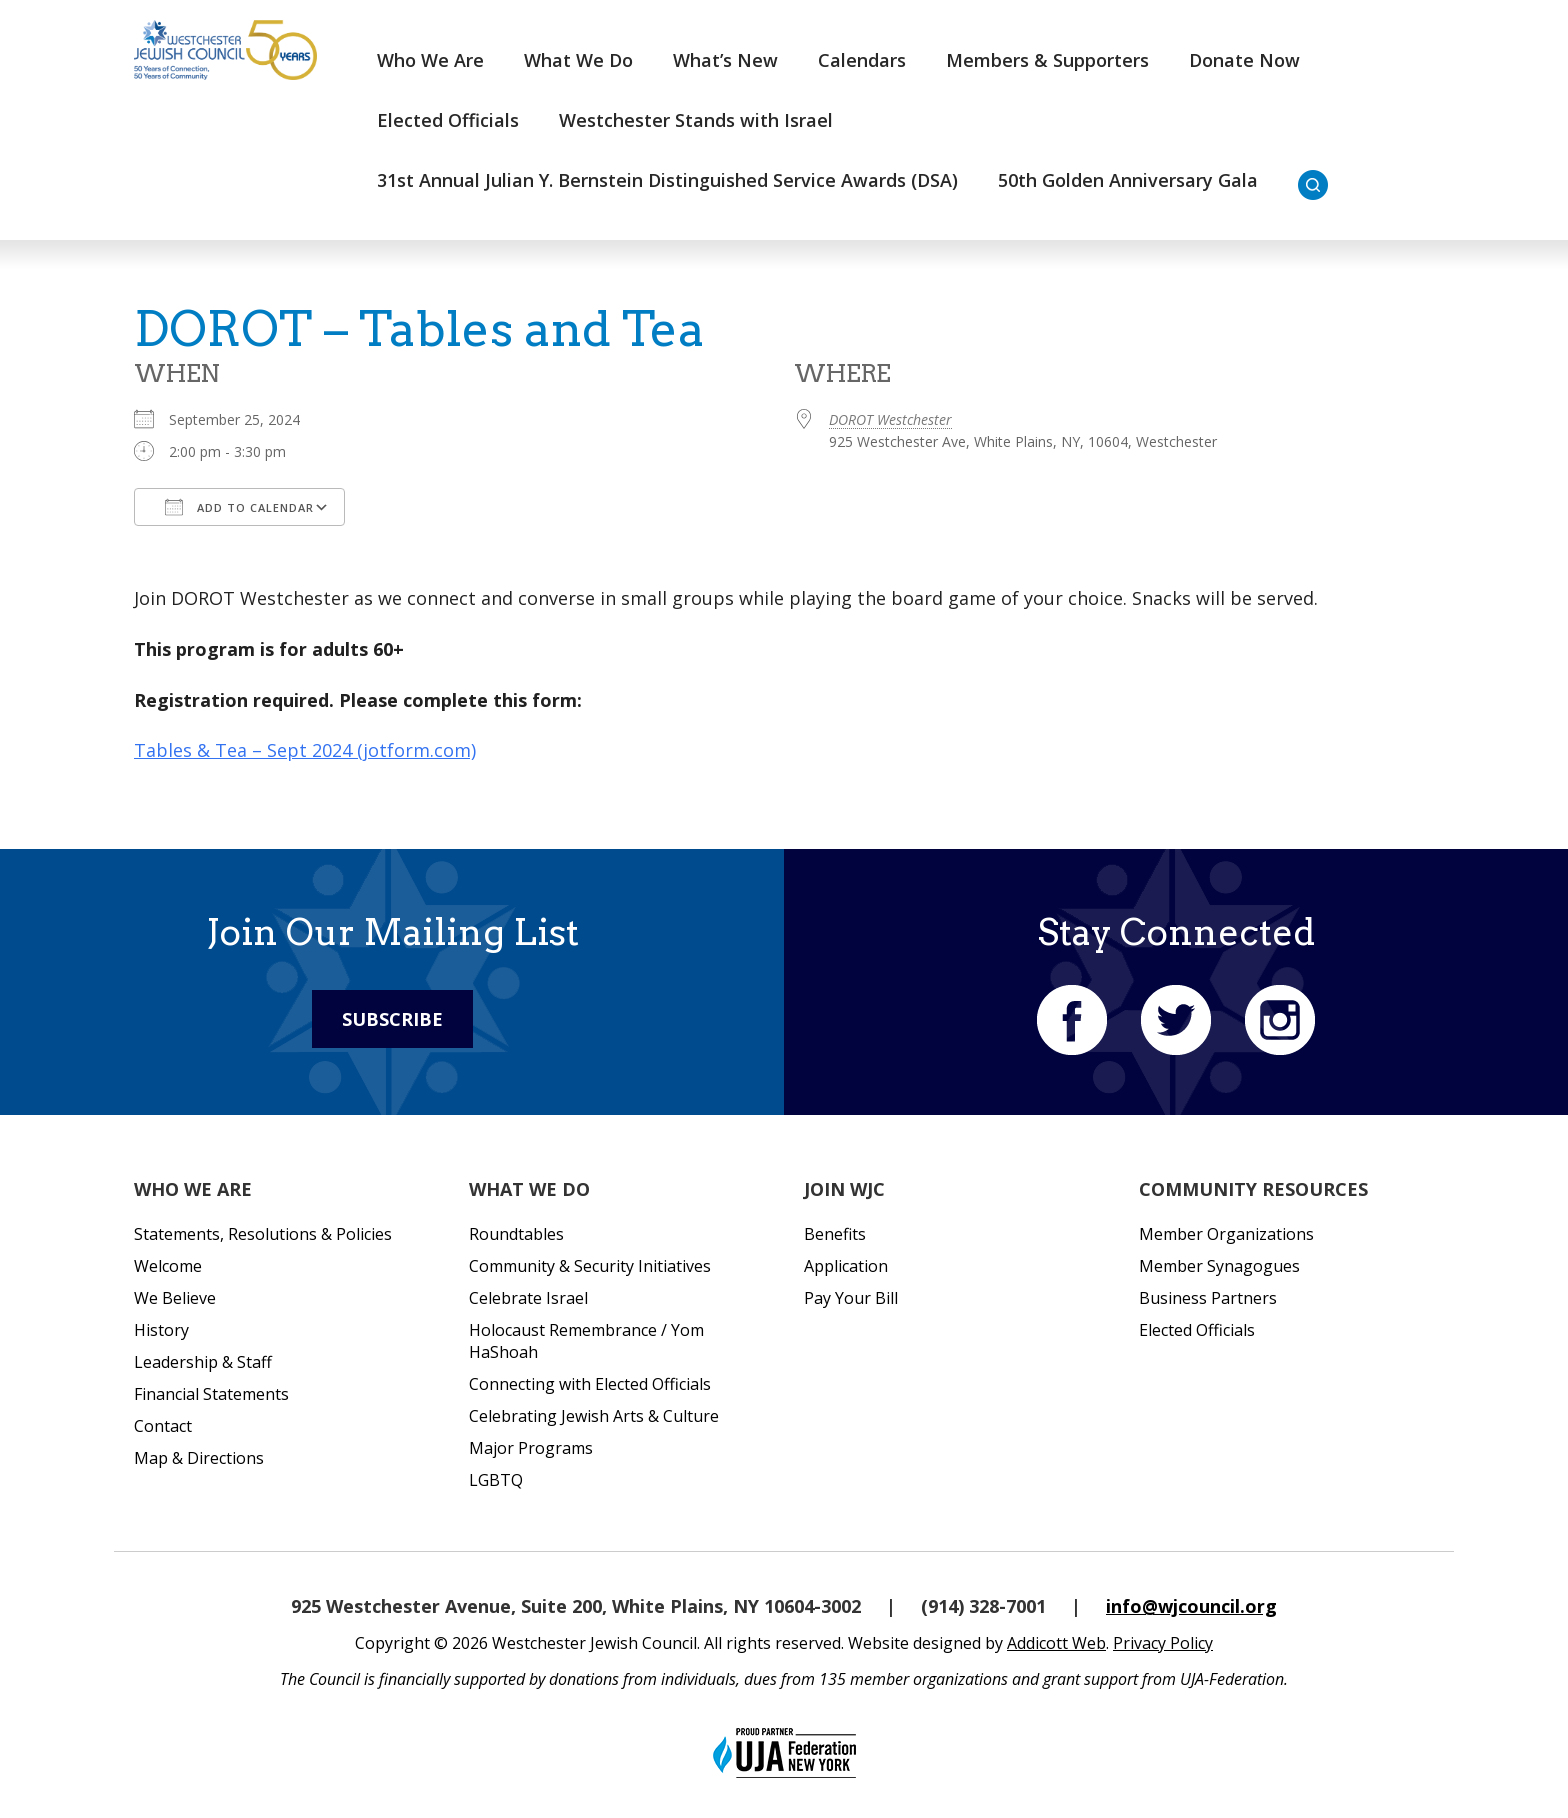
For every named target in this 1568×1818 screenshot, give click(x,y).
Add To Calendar (239, 507)
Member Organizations (1226, 1234)
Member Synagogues (1219, 1266)
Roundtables (516, 1234)
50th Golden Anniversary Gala (1128, 180)
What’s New (725, 60)
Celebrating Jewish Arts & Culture (594, 1416)
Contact (163, 1426)
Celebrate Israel (528, 1298)
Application (846, 1266)
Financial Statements (211, 1394)
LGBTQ (496, 1480)
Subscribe (392, 1019)
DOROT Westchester (890, 419)
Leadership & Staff (203, 1362)
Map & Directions (199, 1458)
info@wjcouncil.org (1191, 1606)
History (161, 1330)
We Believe (175, 1298)
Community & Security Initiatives (590, 1266)
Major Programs (531, 1448)
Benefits (835, 1234)
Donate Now (1244, 60)
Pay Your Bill (851, 1298)
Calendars (862, 60)
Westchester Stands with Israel (696, 120)
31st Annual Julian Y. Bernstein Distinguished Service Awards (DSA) (667, 180)
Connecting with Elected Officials (590, 1384)
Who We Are (430, 60)
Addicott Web (1056, 1643)
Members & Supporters (1047, 60)
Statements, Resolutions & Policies (263, 1234)
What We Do (578, 60)
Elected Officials (448, 120)
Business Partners (1208, 1298)
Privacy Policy (1163, 1643)
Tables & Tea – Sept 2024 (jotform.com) (305, 750)
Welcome (168, 1266)
